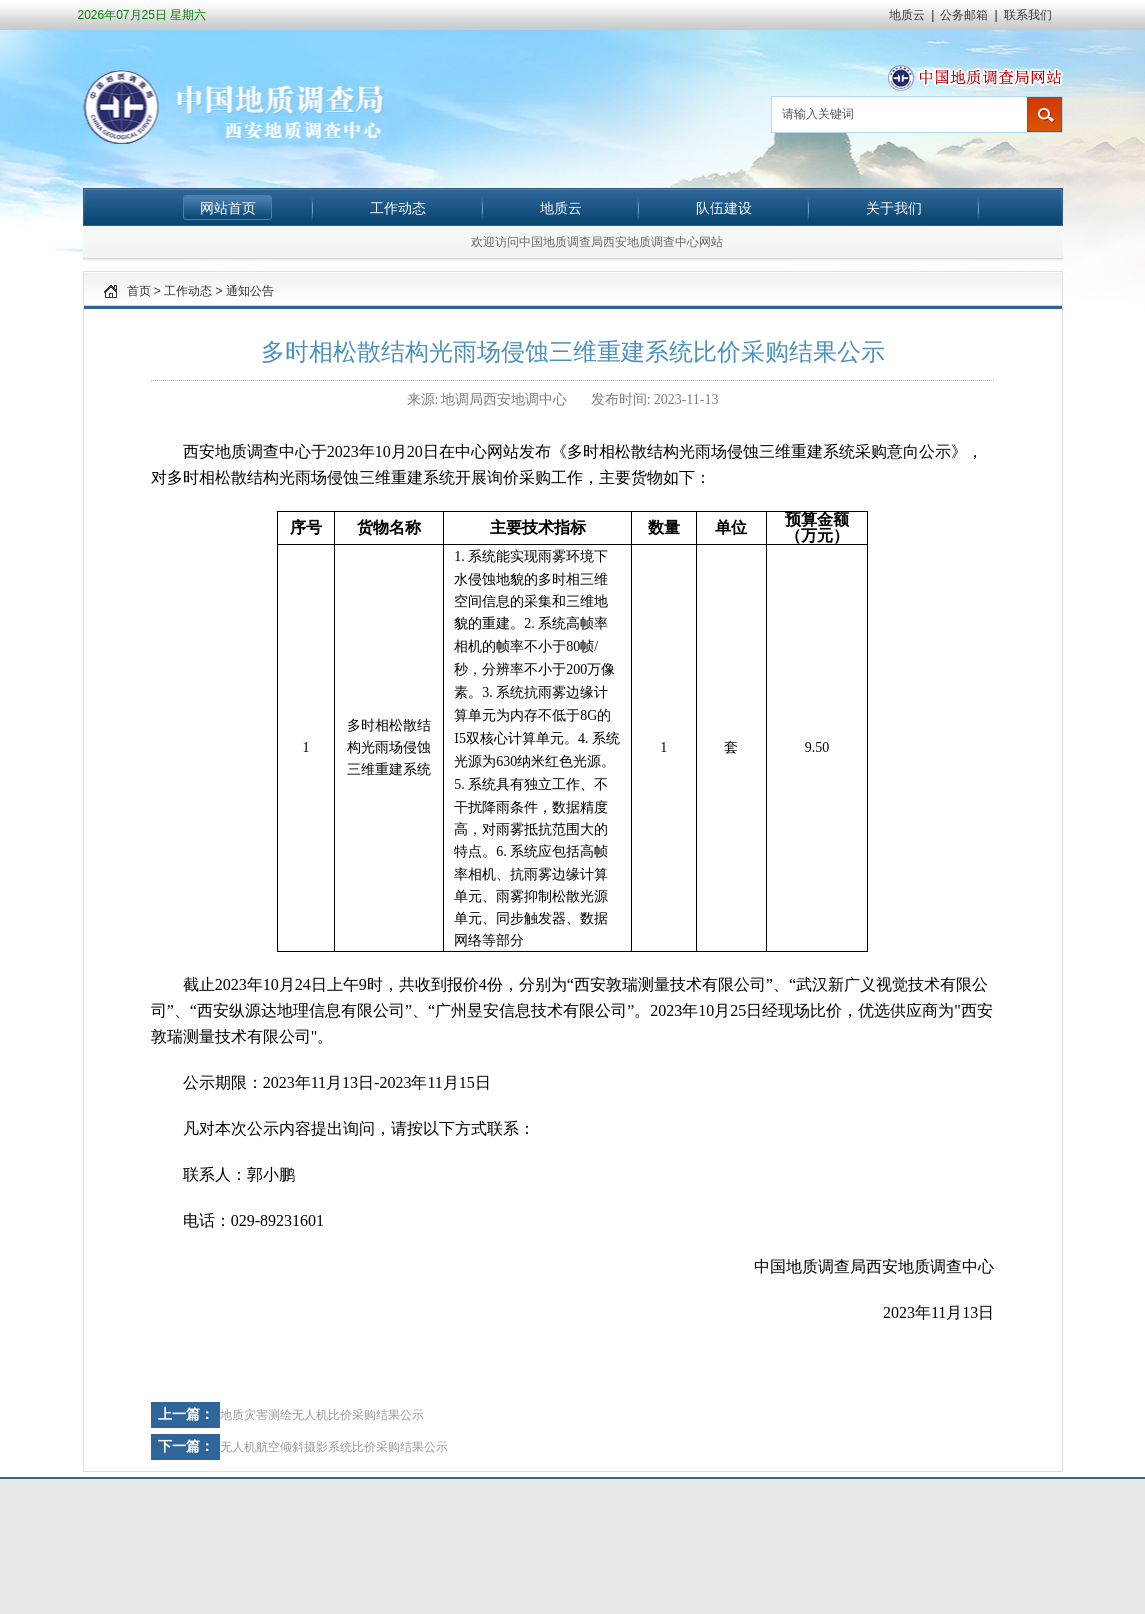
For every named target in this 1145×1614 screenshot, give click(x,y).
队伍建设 (724, 208)
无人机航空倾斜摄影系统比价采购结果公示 (334, 1447)
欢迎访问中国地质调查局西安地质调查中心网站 (597, 242)
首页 (139, 291)
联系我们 (1028, 15)
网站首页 (228, 208)
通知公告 (250, 291)
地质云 (907, 15)
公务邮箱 (964, 15)
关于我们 (894, 208)
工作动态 (398, 208)
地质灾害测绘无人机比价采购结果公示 (322, 1415)
